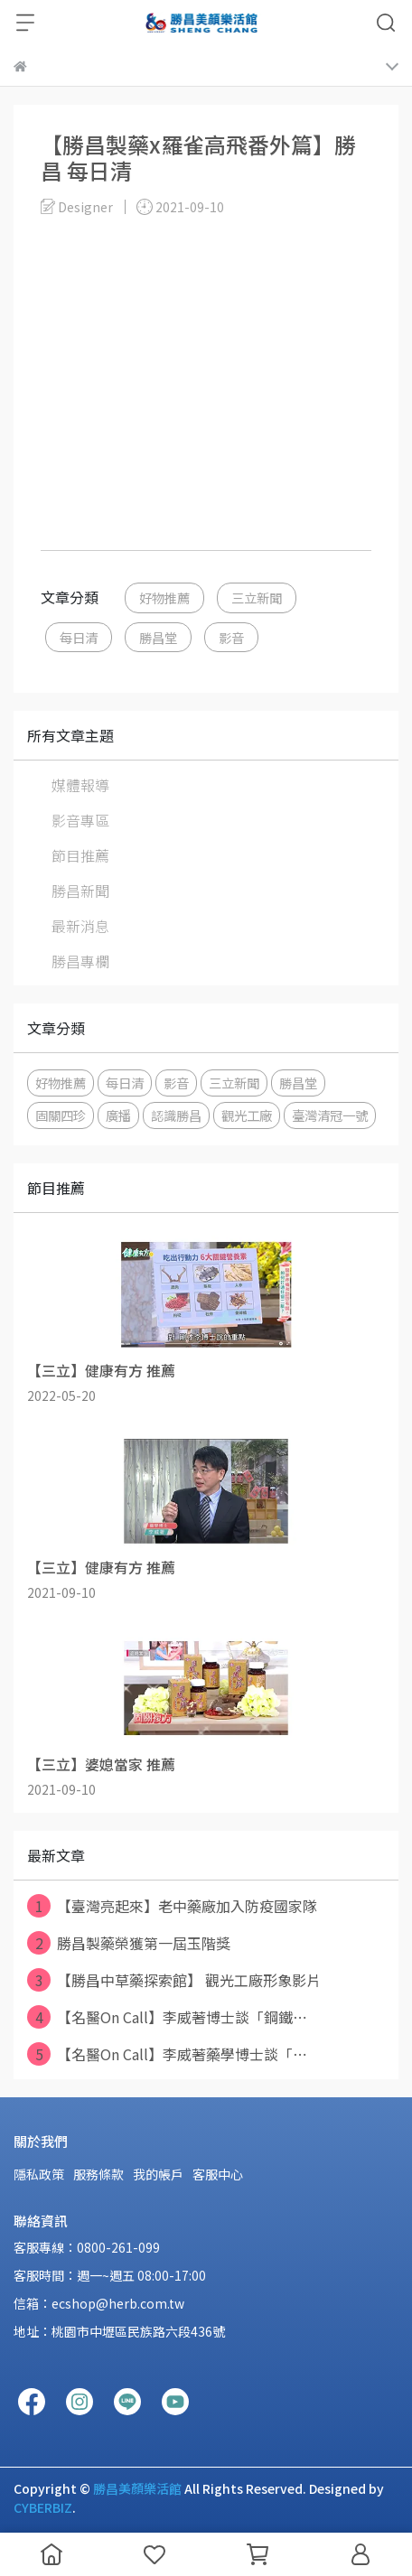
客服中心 (217, 2174)
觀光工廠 (246, 1115)
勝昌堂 (158, 637)
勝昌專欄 (80, 961)
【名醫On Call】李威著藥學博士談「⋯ (167, 2054)
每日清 (79, 637)
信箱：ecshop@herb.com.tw (99, 2303)
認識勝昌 (176, 1115)
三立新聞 (256, 597)
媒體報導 (80, 785)
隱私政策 (39, 2174)
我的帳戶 (158, 2174)
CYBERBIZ (43, 2507)
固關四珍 (60, 1115)
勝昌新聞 (80, 890)
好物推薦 (164, 597)
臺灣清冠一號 (330, 1115)
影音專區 (80, 820)
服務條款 (98, 2174)
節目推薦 (80, 855)
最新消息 (80, 926)
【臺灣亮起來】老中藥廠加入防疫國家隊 (172, 1906)
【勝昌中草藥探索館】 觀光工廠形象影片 (174, 1980)
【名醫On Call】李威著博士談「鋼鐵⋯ (167, 2017)
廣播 (118, 1115)
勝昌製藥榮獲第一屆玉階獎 (128, 1943)
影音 (231, 637)
